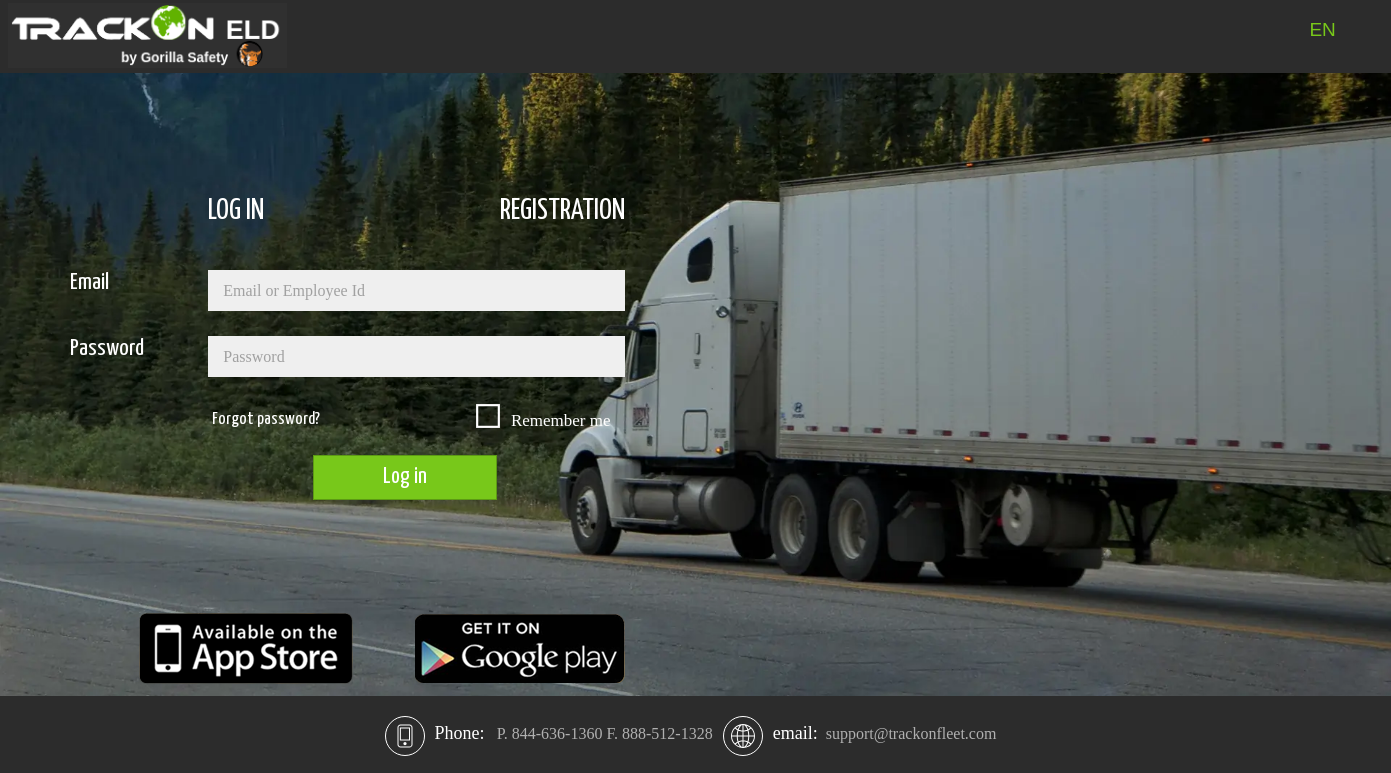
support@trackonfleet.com (911, 733)
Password (107, 348)
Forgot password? (266, 419)
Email (89, 282)
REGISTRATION (562, 211)
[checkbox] (487, 415)
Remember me (561, 420)
